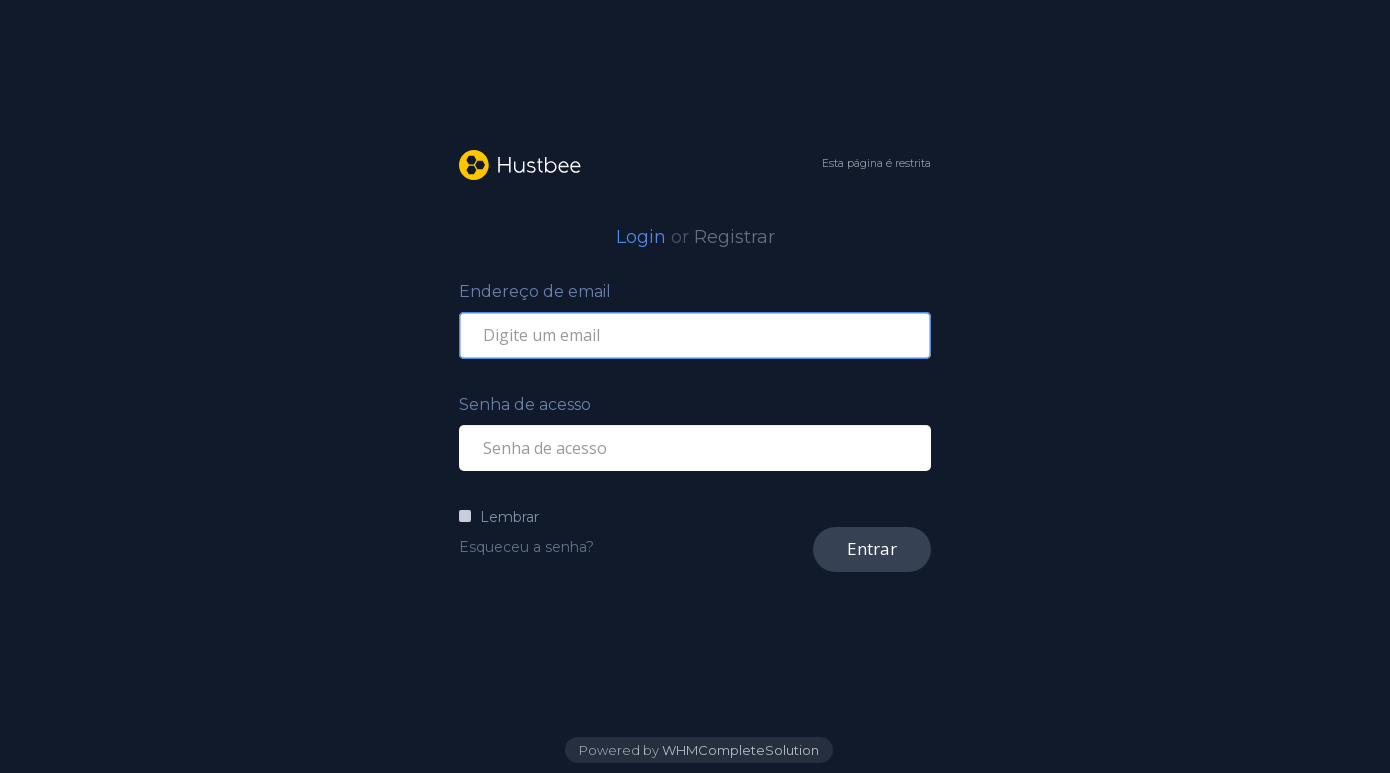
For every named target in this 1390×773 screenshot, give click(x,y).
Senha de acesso (525, 404)
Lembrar (509, 517)
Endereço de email (535, 291)
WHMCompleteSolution (740, 750)
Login (641, 237)
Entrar (872, 548)
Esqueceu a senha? (526, 547)
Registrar (734, 237)
